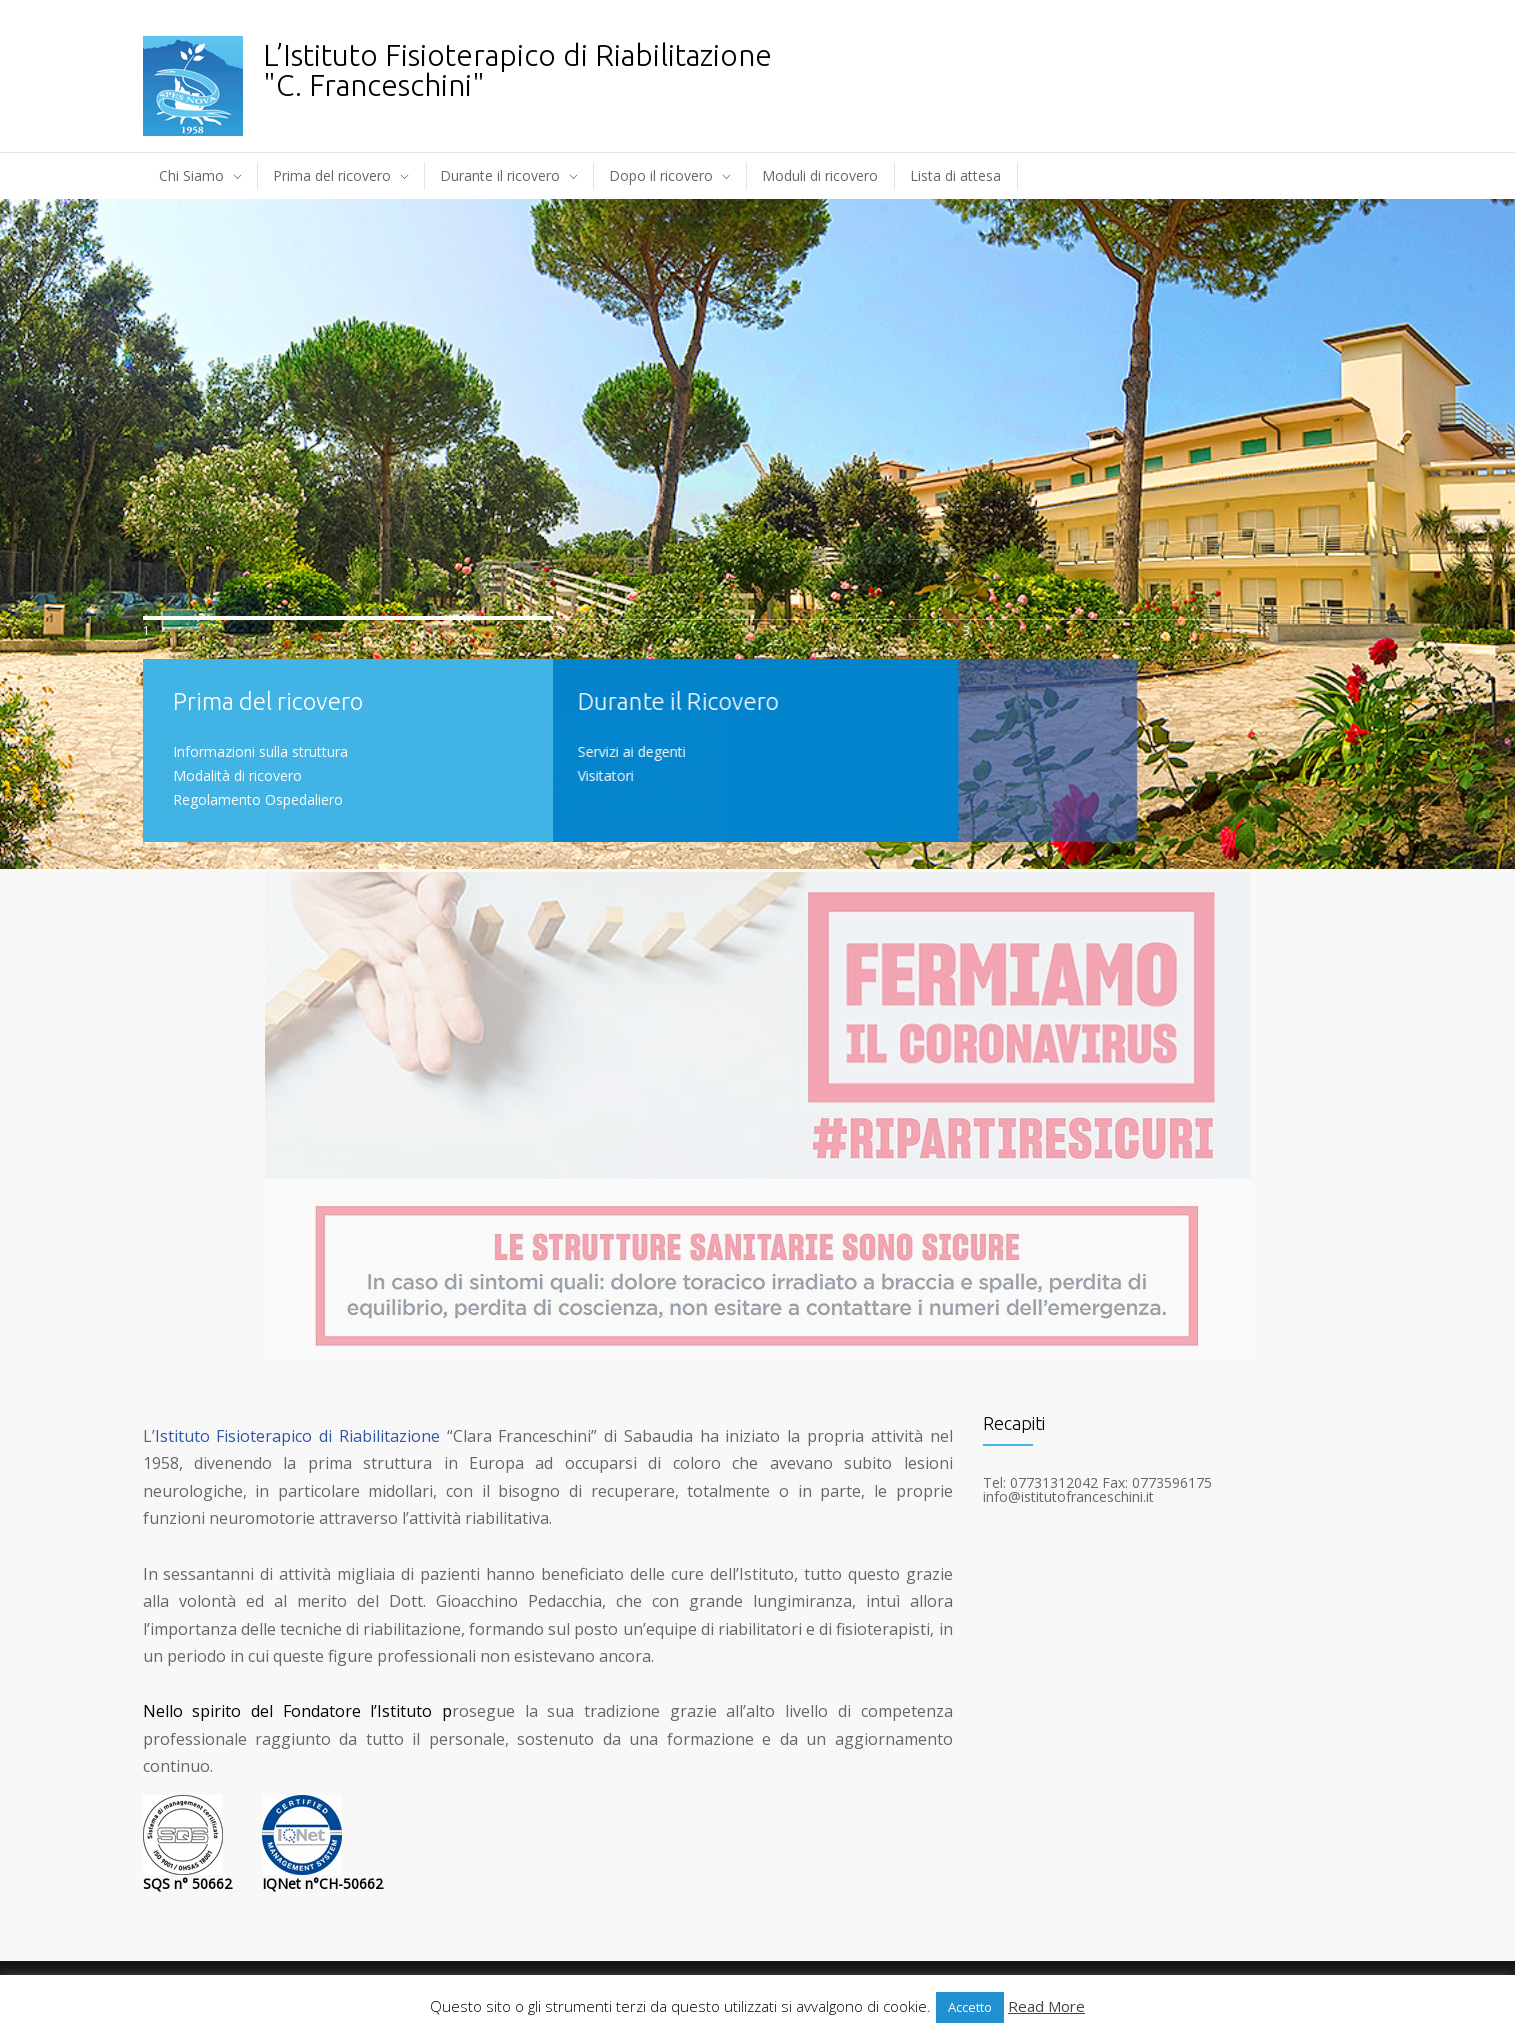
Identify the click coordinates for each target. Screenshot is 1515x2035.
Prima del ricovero (332, 175)
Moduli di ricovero (820, 175)
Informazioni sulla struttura (260, 751)
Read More (1046, 2006)
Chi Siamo (191, 175)
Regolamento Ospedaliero (258, 799)
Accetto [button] (970, 2007)
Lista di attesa (955, 175)
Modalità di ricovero (237, 775)
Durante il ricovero (500, 175)
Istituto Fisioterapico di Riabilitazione (297, 1436)
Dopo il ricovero (661, 175)
